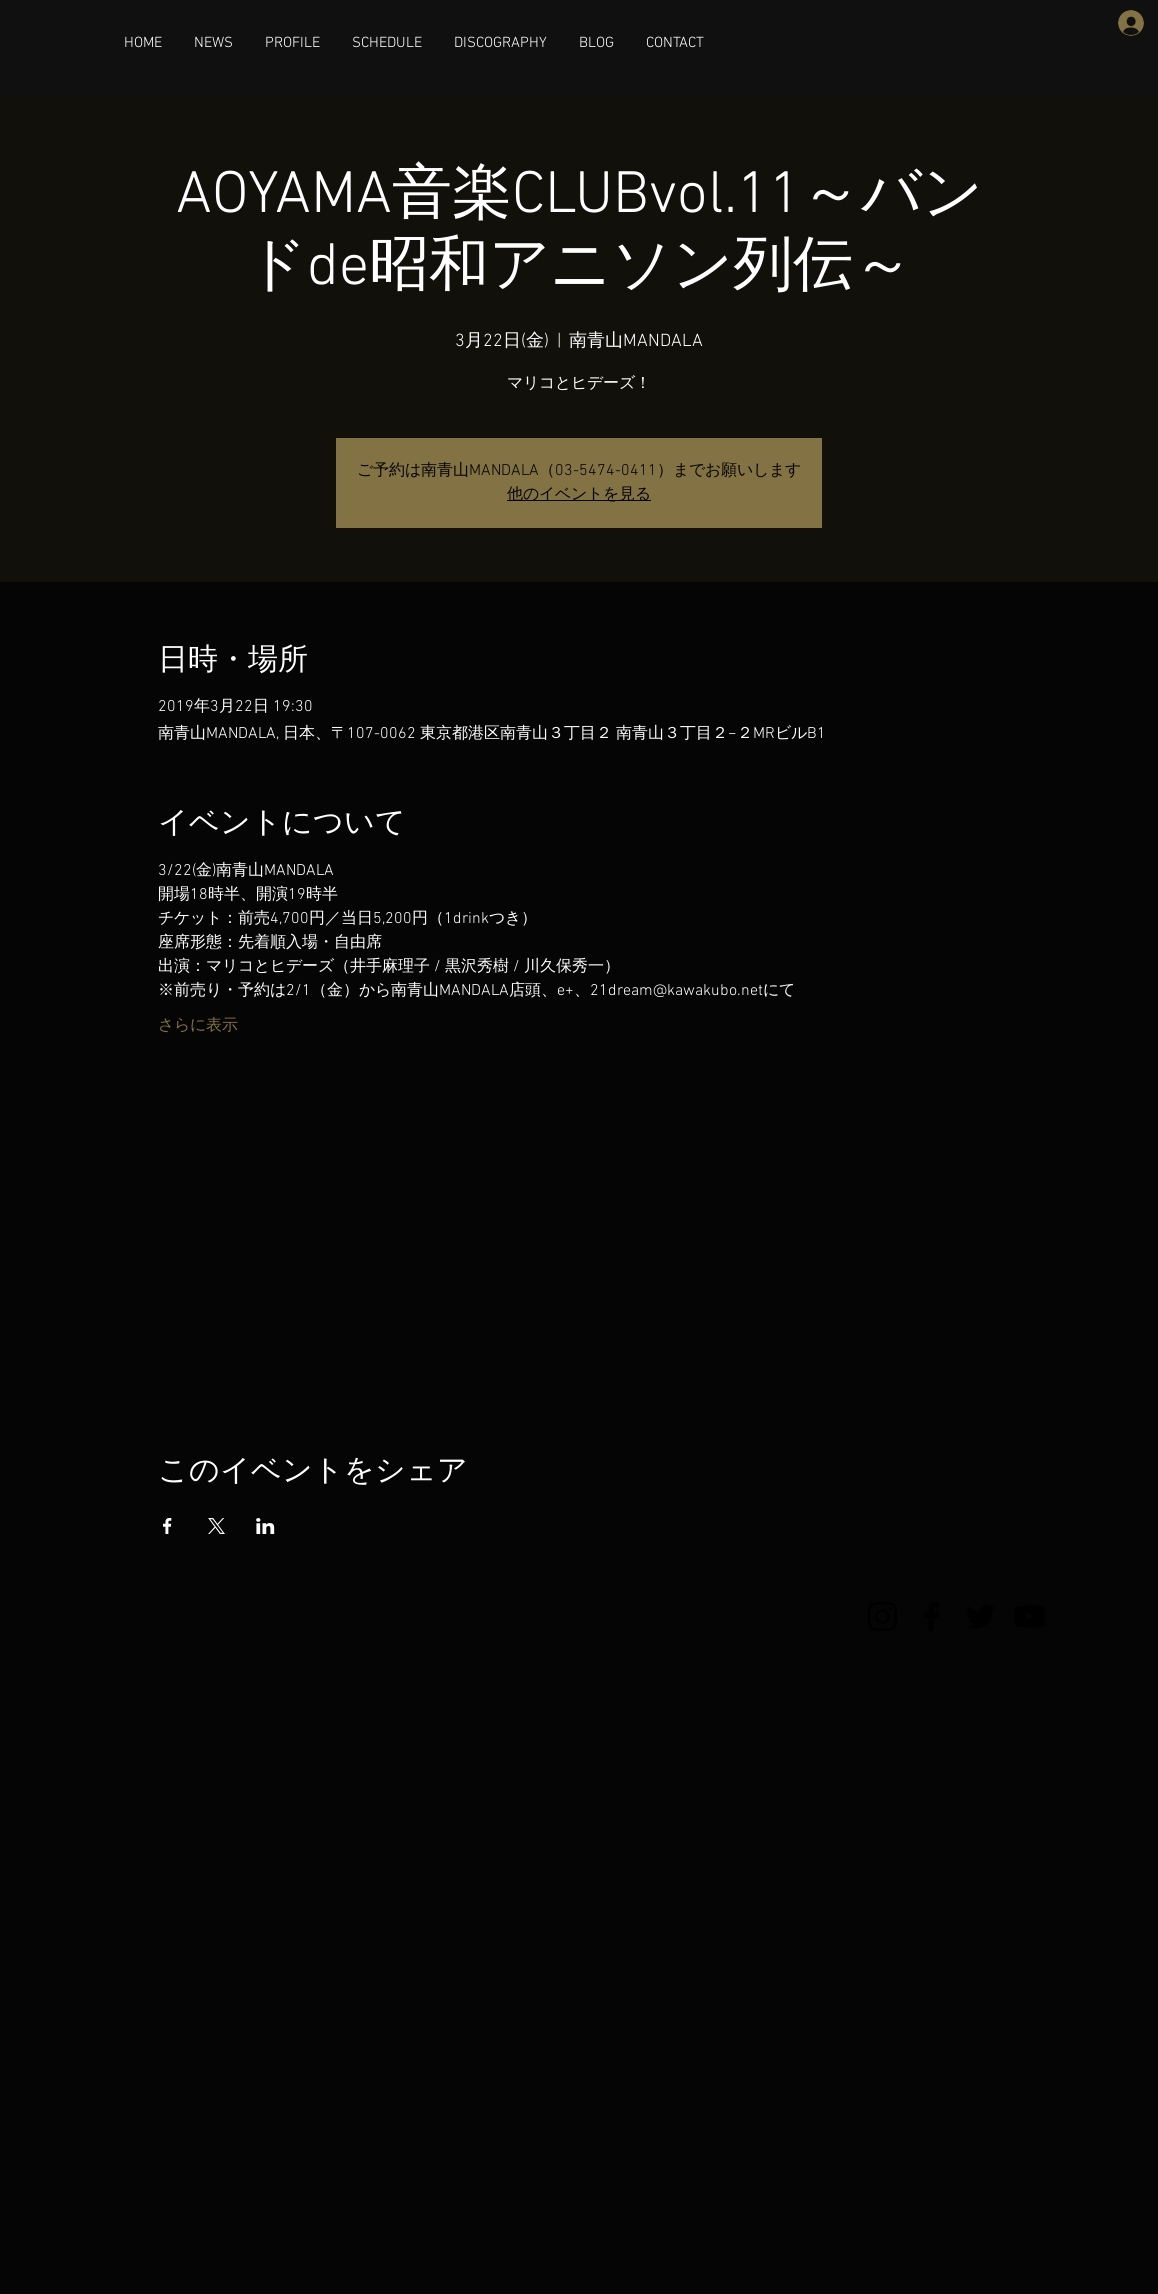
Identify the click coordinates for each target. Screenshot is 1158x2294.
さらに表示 (198, 1026)
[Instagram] (882, 1616)
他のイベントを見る (579, 495)
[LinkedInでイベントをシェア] (265, 1526)
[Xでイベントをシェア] (216, 1526)
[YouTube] (1029, 1616)
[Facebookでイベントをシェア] (167, 1526)
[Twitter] (980, 1616)
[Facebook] (931, 1616)
